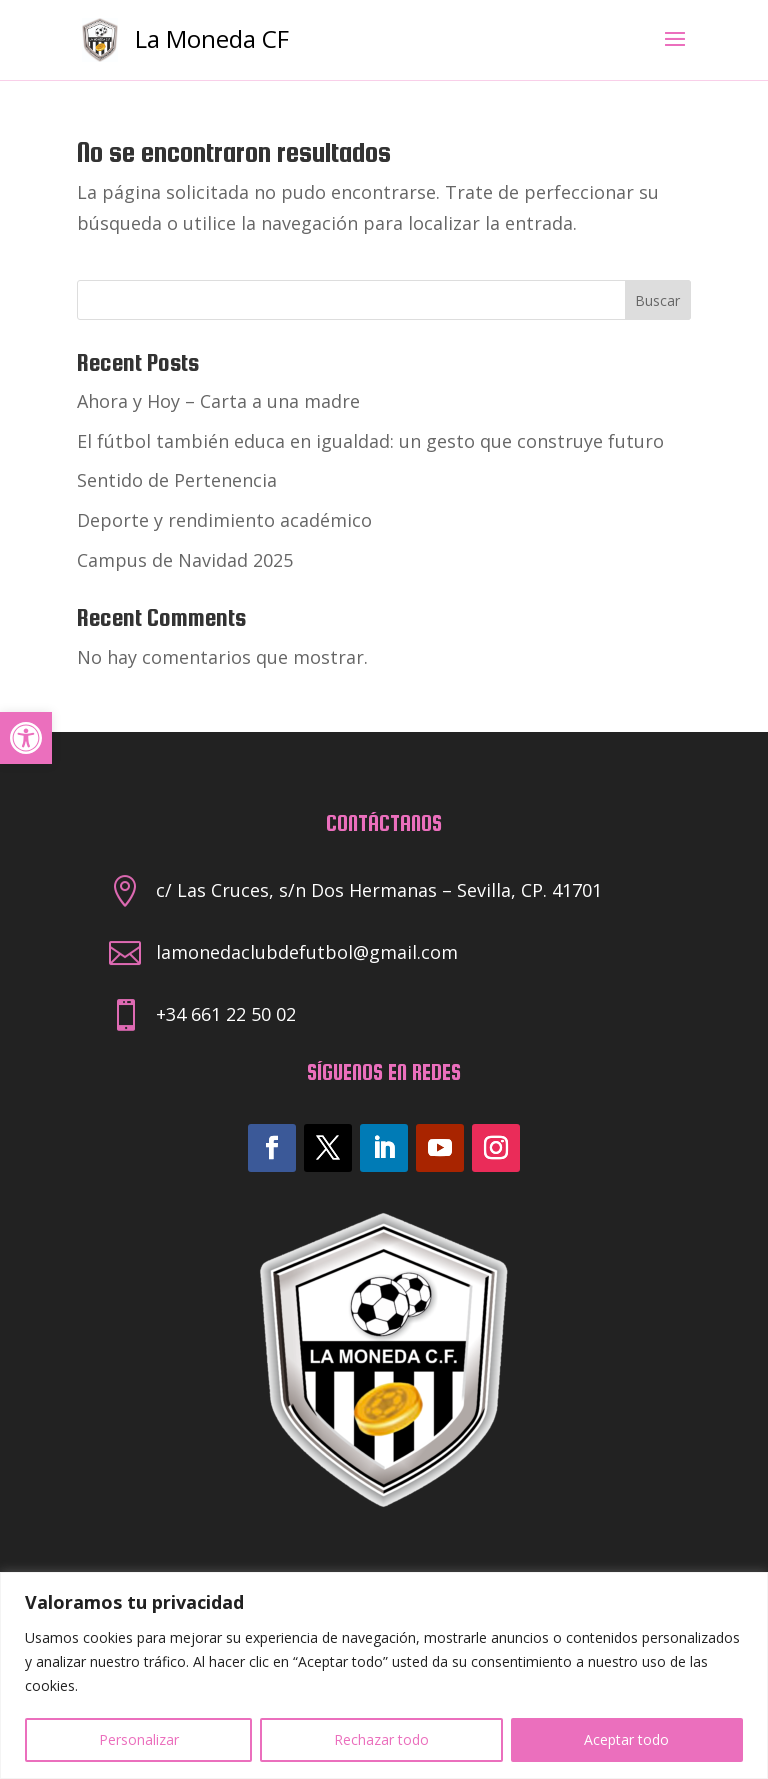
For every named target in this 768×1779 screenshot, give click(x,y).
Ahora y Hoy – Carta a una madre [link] (218, 401)
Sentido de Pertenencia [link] (177, 480)
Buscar (657, 300)
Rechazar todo (381, 1739)
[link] (26, 738)
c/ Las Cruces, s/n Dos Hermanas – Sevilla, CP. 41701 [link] (379, 890)
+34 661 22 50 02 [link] (226, 1014)
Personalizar (139, 1739)
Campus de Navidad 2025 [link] (185, 560)
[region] (384, 1675)
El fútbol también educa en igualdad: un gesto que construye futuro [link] (370, 441)
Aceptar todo (626, 1739)
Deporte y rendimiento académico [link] (224, 520)
